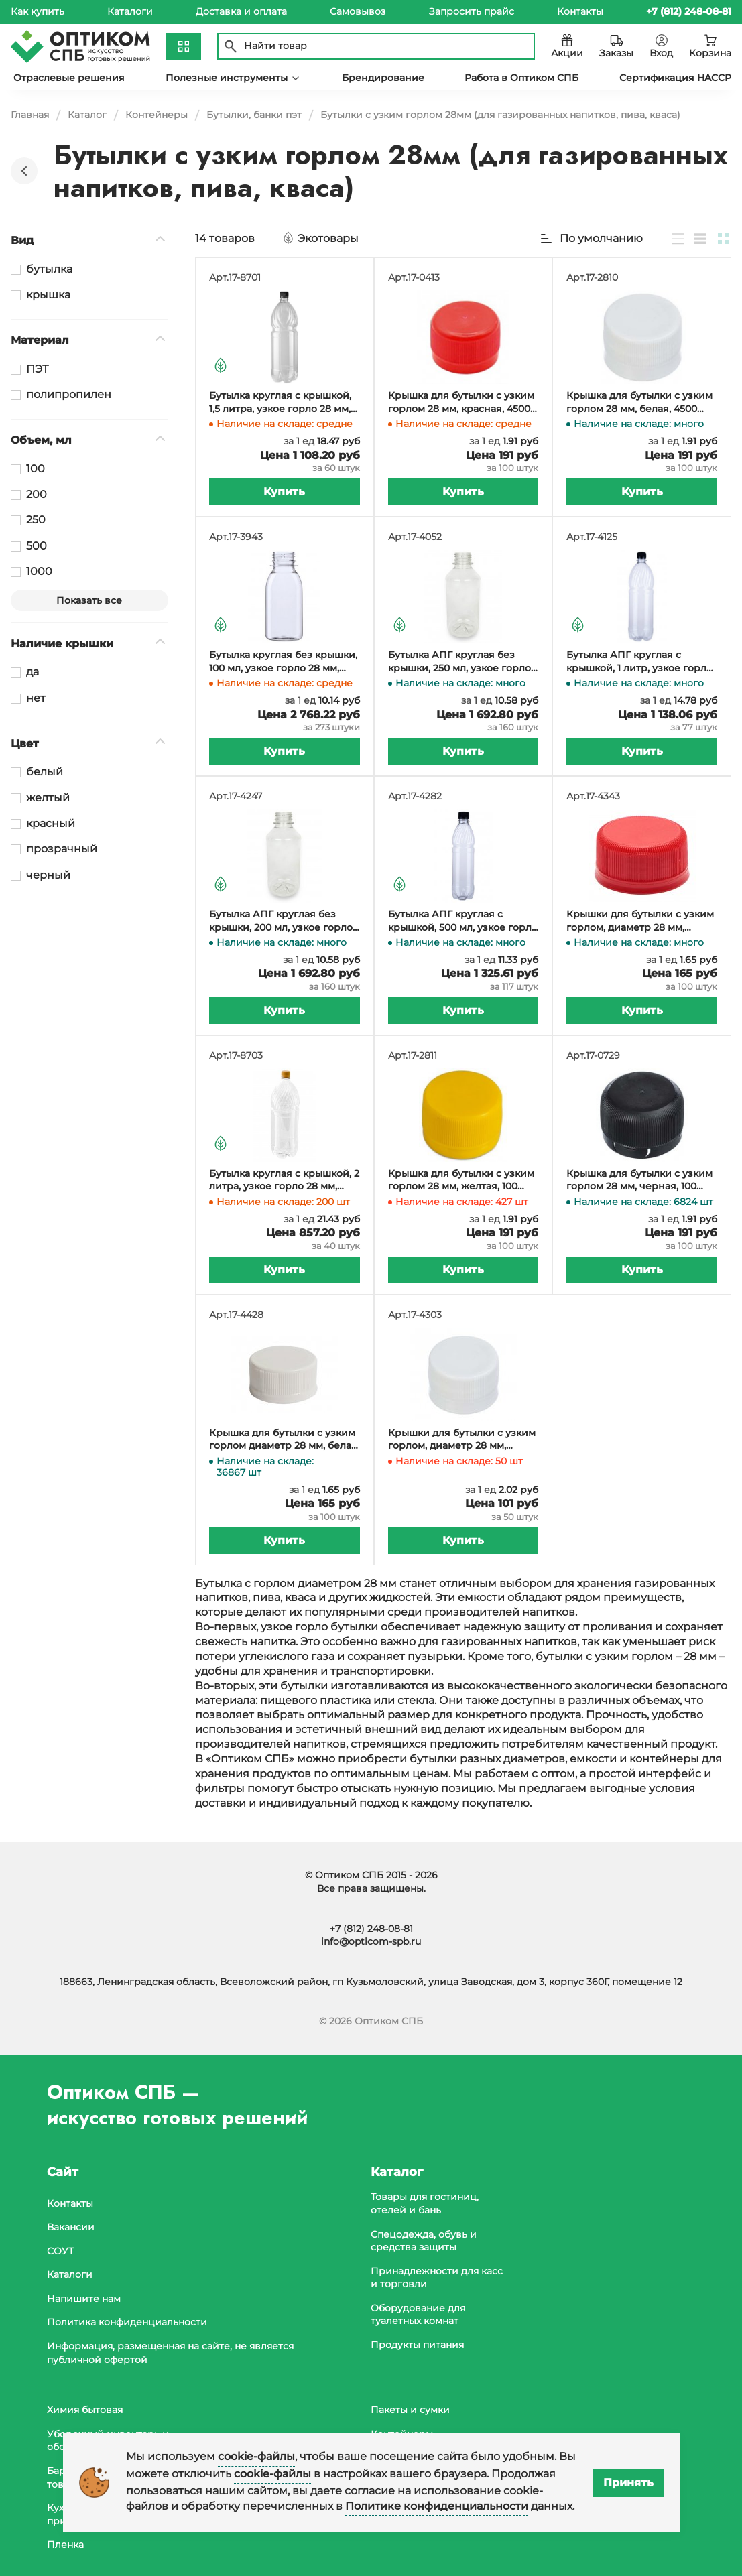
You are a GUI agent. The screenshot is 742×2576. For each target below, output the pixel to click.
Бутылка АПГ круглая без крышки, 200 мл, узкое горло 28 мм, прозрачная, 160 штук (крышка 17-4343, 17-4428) (281, 921)
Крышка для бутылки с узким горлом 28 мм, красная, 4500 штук (461, 402)
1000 (39, 571)
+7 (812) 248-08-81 (371, 1929)
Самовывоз (357, 11)
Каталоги (130, 11)
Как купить (37, 11)
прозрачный (61, 848)
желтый (48, 797)
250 (36, 519)
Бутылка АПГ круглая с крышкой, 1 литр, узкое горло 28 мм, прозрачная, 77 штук (639, 662)
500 (36, 545)
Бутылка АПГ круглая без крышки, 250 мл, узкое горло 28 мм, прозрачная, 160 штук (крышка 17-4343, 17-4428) (459, 662)
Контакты (580, 11)
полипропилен (68, 394)
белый (44, 771)
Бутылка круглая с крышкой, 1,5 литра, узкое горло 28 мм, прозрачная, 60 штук (280, 402)
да (32, 671)
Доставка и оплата (241, 11)
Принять (628, 2482)
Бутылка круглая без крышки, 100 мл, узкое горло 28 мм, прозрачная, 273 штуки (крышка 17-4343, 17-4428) (283, 662)
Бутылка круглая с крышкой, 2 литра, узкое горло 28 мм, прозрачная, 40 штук (284, 1180)
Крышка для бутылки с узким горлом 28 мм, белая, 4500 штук (639, 402)
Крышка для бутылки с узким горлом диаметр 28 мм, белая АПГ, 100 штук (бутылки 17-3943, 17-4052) (283, 1440)
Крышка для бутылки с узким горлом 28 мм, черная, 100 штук (639, 1180)
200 (36, 494)
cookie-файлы (256, 2456)
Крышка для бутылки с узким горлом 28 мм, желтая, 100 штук (461, 1180)
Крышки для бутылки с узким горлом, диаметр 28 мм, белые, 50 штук (462, 1440)
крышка (48, 294)
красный (50, 823)
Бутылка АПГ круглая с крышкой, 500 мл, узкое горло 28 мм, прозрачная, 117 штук (463, 921)
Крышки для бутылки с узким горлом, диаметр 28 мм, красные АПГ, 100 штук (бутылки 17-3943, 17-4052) (640, 921)
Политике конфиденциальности (436, 2506)
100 (35, 468)
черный (48, 874)
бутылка (49, 269)
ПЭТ (37, 369)
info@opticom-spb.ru (371, 1942)
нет (36, 698)
